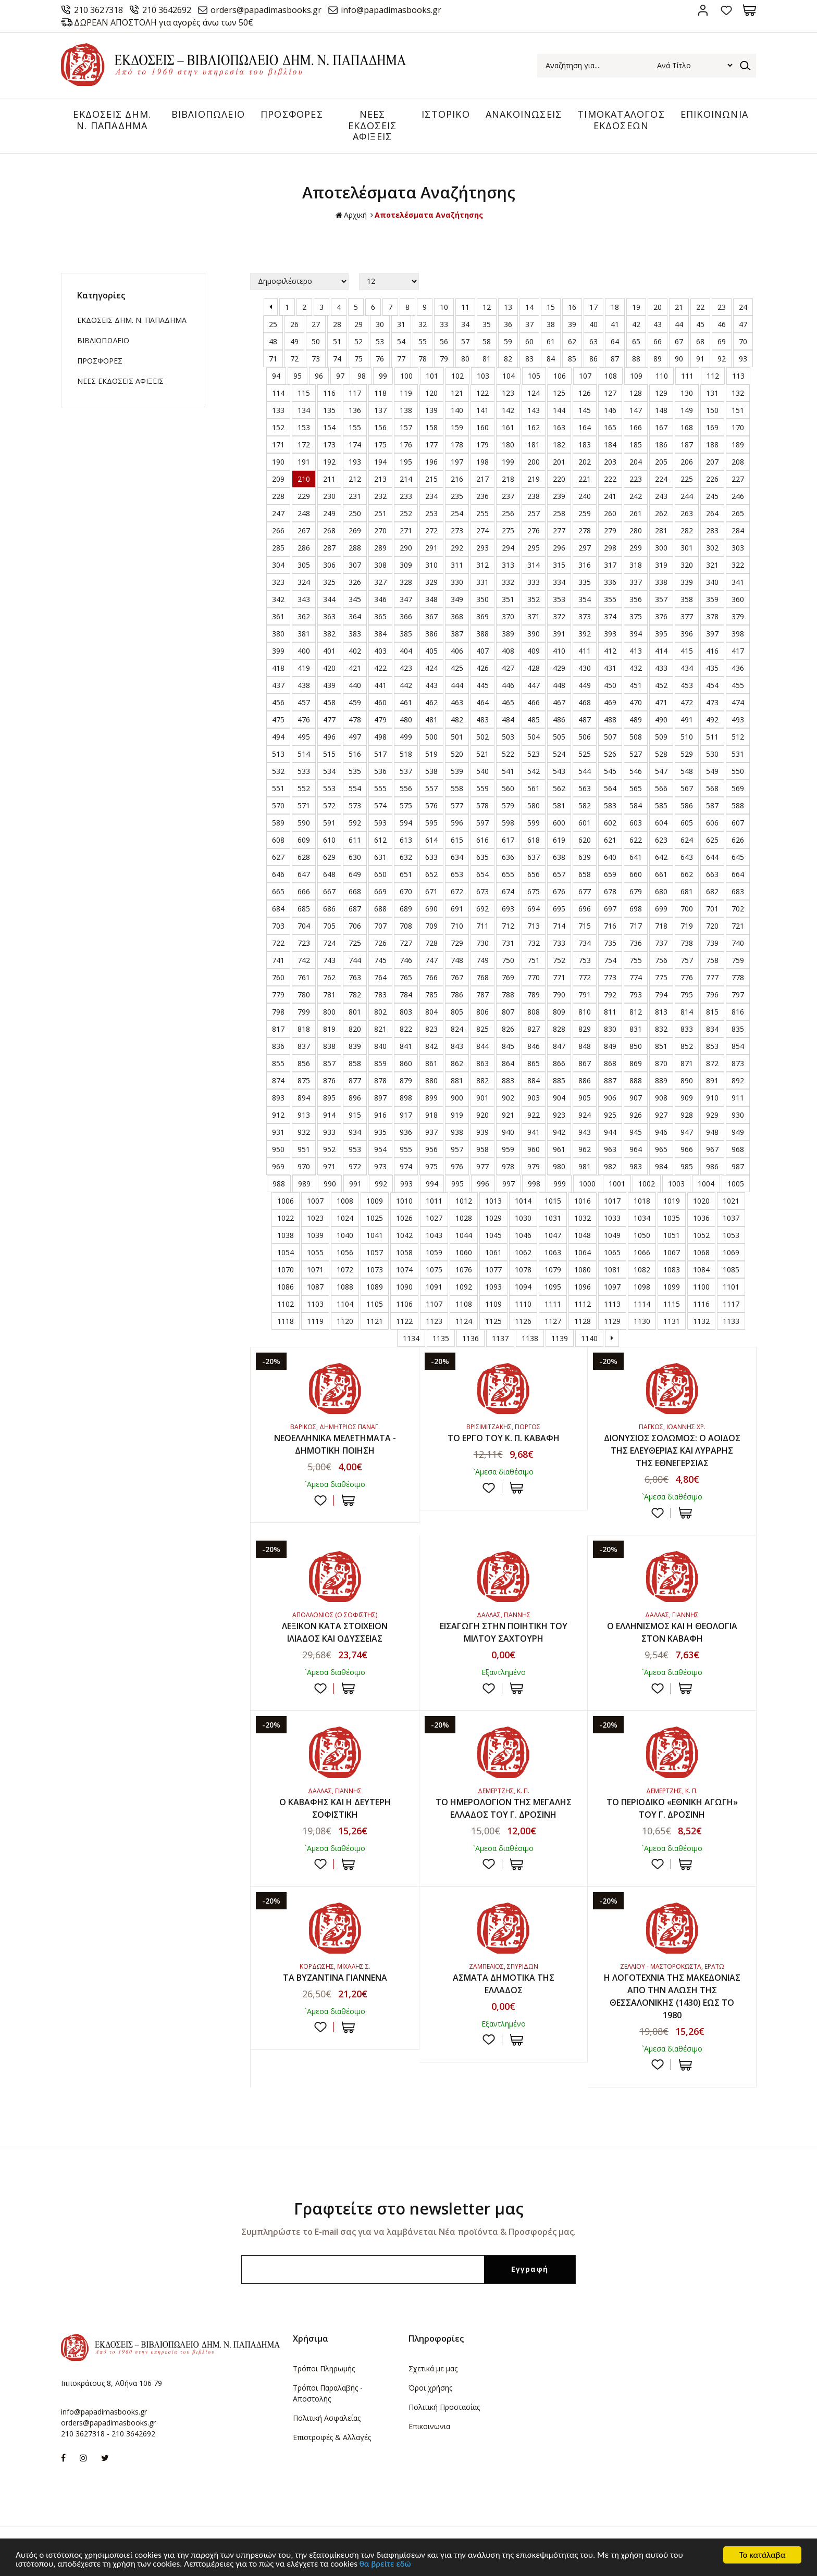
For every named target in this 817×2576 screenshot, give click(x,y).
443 (431, 685)
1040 (345, 1235)
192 (329, 462)
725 (355, 943)
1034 (642, 1218)
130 (686, 393)
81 (486, 359)
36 (508, 324)
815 (712, 1012)
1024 (345, 1218)
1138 (530, 1338)
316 (584, 565)
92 (721, 359)
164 (584, 427)
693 (508, 909)
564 (610, 788)
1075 (434, 1269)
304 (278, 565)
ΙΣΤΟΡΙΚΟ (446, 114)
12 (486, 307)
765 (406, 977)
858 (355, 1063)
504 (533, 737)
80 (465, 359)
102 (457, 376)
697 (610, 909)
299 (635, 548)
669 (380, 891)
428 (533, 668)
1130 (642, 1321)
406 (457, 651)
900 (457, 1098)
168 (686, 427)
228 (278, 496)
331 (482, 582)
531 (738, 754)
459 (355, 702)
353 (559, 599)
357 (661, 599)
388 (482, 634)
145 (584, 410)
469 (610, 702)
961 (559, 1149)
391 (559, 634)
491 (686, 719)
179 (482, 444)
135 (329, 410)
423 (406, 668)
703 (278, 926)
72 (294, 359)
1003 (676, 1184)
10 (444, 307)
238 (533, 496)
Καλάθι (749, 10)
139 (431, 410)
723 (304, 943)
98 (361, 376)
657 (559, 874)
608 (278, 840)
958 (482, 1149)
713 (533, 926)
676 (559, 891)
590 (304, 823)
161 (508, 427)
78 (422, 359)
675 (533, 891)
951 (304, 1149)
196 (431, 462)
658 (584, 874)
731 (508, 943)
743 (329, 960)
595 (431, 823)
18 (615, 307)
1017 (612, 1201)
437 (278, 685)
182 (559, 444)
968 (738, 1149)
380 (278, 634)
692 (482, 909)
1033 (612, 1218)
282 (686, 530)
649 (355, 874)
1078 (523, 1269)
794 (661, 994)
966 (686, 1149)
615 (457, 840)
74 (337, 359)
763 (355, 977)
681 (686, 891)
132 (738, 393)
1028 (463, 1218)
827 (533, 1029)
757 (686, 960)
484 (508, 719)
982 (610, 1166)
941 (533, 1132)
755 (635, 960)
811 (610, 1012)
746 (406, 960)
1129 (612, 1321)
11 (465, 307)
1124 (463, 1321)
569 (738, 788)
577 (457, 805)
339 (686, 582)
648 (329, 874)
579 (508, 805)
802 (380, 1012)
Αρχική (351, 215)
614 (431, 840)
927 (661, 1115)
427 (508, 668)
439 (329, 685)
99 (383, 376)
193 (355, 462)
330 (457, 582)
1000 (587, 1184)
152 (278, 427)
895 (329, 1098)
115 (304, 393)
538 (431, 771)
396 (686, 634)
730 (482, 943)
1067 (671, 1252)
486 (559, 719)
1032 (582, 1218)
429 (559, 668)
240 (584, 496)
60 (529, 341)
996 (483, 1184)
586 (686, 805)
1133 (731, 1321)
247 (278, 513)
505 (559, 737)
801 (355, 1012)
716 (610, 926)
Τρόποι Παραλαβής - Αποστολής (328, 2393)
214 (406, 479)
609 (304, 840)
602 (610, 823)
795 (686, 994)
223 (635, 479)
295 (533, 548)
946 (661, 1132)
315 (559, 565)
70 (743, 341)
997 (508, 1184)
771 (559, 977)
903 (533, 1098)
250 (355, 513)
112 (713, 376)
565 (635, 788)
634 (457, 857)
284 (738, 530)
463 (457, 702)
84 (551, 359)
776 (686, 977)
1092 (463, 1287)
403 (380, 651)
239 (559, 496)
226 (712, 479)
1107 (434, 1304)
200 (533, 462)
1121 (374, 1321)
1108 (463, 1304)
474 (738, 702)
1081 (612, 1269)
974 (406, 1166)
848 (584, 1046)
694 (533, 909)
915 (355, 1115)
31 (401, 324)
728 (431, 943)
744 (355, 960)
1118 (285, 1321)
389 (508, 634)
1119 (315, 1321)
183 (584, 444)
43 (657, 324)
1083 (671, 1269)
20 (657, 307)
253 (431, 513)
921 (508, 1115)
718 (661, 926)
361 (278, 616)
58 (486, 341)
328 (406, 582)
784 (406, 994)
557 (431, 788)
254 (457, 513)
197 (457, 462)
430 (584, 668)
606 (712, 823)
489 (635, 719)
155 (355, 427)
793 (635, 994)
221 (584, 479)
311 (457, 565)
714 (559, 926)
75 (358, 359)
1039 (315, 1235)
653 (457, 874)
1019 (671, 1201)
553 (329, 788)
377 (686, 616)
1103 (315, 1304)
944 (610, 1132)
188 (712, 444)
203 (610, 462)
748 (457, 960)
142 (508, 410)
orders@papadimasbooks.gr (266, 10)
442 (406, 685)
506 (584, 737)
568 (712, 788)
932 (304, 1132)
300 (661, 548)
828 (559, 1029)
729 (457, 943)
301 (686, 548)
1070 (285, 1269)
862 (457, 1063)
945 (635, 1132)
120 (431, 393)
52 (358, 341)
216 (457, 479)
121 (457, 393)
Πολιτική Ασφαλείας (327, 2418)
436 (738, 668)
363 (329, 616)
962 (584, 1149)
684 (278, 909)
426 (482, 668)
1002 (646, 1184)
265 (738, 513)
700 (686, 909)
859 (380, 1063)
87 (615, 359)
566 (661, 788)
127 (610, 393)
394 (635, 634)
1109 (493, 1304)
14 (529, 307)
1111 (552, 1304)
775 (661, 977)
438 (304, 685)
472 (686, 702)
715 (584, 926)
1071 (315, 1269)
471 (661, 702)
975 (431, 1166)
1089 (374, 1287)
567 (686, 788)
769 (508, 977)
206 (686, 462)
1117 (731, 1304)
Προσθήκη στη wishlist (320, 1500)
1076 (463, 1269)
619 (559, 840)
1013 (493, 1201)
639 (584, 857)
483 (482, 719)
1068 (701, 1252)
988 (279, 1184)
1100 (701, 1287)
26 (294, 324)
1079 (552, 1269)
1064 (582, 1252)
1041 (374, 1235)
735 (610, 943)
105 (534, 376)
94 (276, 376)
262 (661, 513)
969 (278, 1166)
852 (686, 1046)
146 (610, 410)
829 (584, 1029)
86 (593, 359)
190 (278, 462)
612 (380, 840)
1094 (523, 1287)
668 (355, 891)
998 (534, 1184)
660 (635, 874)
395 (661, 634)
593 (380, 823)
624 (686, 840)
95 (297, 376)
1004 (706, 1184)
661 (661, 874)
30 (380, 324)
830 (610, 1029)
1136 (470, 1338)
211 (329, 479)
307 (355, 565)
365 (380, 616)
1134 (411, 1338)
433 (661, 668)
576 (431, 805)
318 (635, 565)
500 (431, 737)
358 (686, 599)
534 (329, 771)
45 (700, 324)
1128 (582, 1321)
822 (406, 1029)
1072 (345, 1269)
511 (712, 737)
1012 (463, 1201)
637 (533, 857)
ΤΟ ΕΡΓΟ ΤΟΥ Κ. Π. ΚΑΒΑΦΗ (504, 1438)
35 (486, 324)
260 (610, 513)
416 (712, 651)
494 (278, 737)
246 (738, 496)
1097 (612, 1287)
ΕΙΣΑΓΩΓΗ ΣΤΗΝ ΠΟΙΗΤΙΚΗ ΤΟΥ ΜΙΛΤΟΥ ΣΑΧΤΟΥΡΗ (503, 1632)
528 (661, 754)
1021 (731, 1201)
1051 (671, 1235)
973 (380, 1166)
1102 (285, 1304)
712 (508, 926)
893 (278, 1098)
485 (533, 719)
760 (278, 977)
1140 (589, 1338)
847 (559, 1046)
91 (700, 359)
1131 (671, 1321)
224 (661, 479)
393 (610, 634)
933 (329, 1132)
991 (355, 1184)
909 (686, 1098)
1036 (701, 1218)
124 (533, 393)
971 (329, 1166)
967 (712, 1149)
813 (661, 1012)
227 (738, 479)
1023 (315, 1218)
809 (559, 1012)
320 (686, 565)
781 (329, 994)
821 (380, 1029)
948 (712, 1132)
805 (457, 1012)
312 (482, 565)
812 (635, 1012)
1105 (374, 1304)
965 (661, 1149)
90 (679, 359)
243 (661, 496)
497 (355, 737)
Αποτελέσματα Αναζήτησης (429, 215)
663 (712, 874)
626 (738, 840)
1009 (374, 1201)
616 (482, 840)
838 (329, 1046)
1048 (582, 1235)
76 (380, 359)
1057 (374, 1252)
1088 (345, 1287)
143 (533, 410)
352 (533, 599)
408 (508, 651)
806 (482, 1012)
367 (431, 616)
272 (431, 530)
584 (635, 805)
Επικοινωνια (429, 2426)
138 (406, 410)
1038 (285, 1235)
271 (406, 530)
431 (610, 668)
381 (304, 634)
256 (508, 513)
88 (636, 359)
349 (457, 599)
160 (482, 427)
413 (635, 651)
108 (610, 376)
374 (610, 616)
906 (610, 1098)
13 (508, 307)
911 (738, 1098)
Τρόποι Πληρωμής (324, 2368)
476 (304, 719)
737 (661, 943)
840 (380, 1046)
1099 (671, 1287)
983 (635, 1166)
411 (584, 651)
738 (686, 943)
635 (482, 857)
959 (508, 1149)
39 (572, 324)
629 (329, 857)
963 (610, 1149)
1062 (523, 1252)
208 (738, 462)
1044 (463, 1235)
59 (508, 341)
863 (482, 1063)
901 (482, 1098)
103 (483, 376)
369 (482, 616)
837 (304, 1046)
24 (743, 307)
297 (584, 548)
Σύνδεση (702, 10)
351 (508, 599)
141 (482, 410)
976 (457, 1166)
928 (686, 1115)
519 (431, 754)
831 (635, 1029)
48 (273, 341)
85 (572, 359)
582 (584, 805)
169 (712, 427)
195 (406, 462)
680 (661, 891)
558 (457, 788)
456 (278, 702)
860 (406, 1063)
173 (329, 444)
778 (738, 977)
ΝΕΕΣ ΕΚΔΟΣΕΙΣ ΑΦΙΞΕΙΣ (372, 125)
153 (304, 427)
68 (700, 341)
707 (380, 926)
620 (584, 840)
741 (278, 960)
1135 (440, 1338)
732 (533, 943)
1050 (642, 1235)
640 (610, 857)
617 (508, 840)
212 (355, 479)
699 (661, 909)
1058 (404, 1252)
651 (406, 874)
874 (278, 1080)
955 (406, 1149)
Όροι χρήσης (430, 2388)
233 (406, 496)
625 (712, 840)
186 (661, 444)
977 (482, 1166)
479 (380, 719)
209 (278, 479)
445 (482, 685)
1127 (552, 1321)
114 (278, 393)
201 (559, 462)
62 (572, 341)
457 (304, 702)
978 (508, 1166)
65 (636, 341)
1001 (617, 1184)
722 (278, 943)
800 (329, 1012)
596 (457, 823)
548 (686, 771)
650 (380, 874)
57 (465, 341)
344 (329, 599)
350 (482, 599)
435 (712, 668)
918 (431, 1115)
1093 (493, 1287)
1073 (374, 1269)
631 (380, 857)
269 (355, 530)
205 (661, 462)
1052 (701, 1235)
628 (304, 857)
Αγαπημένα (726, 10)
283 (712, 530)
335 (584, 582)
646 (278, 874)
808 (533, 1012)
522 (508, 754)
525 (584, 754)
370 (508, 616)
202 (584, 462)
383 (355, 634)
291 (431, 548)
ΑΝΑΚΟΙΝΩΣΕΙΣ (524, 114)
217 (482, 479)
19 (636, 307)
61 (551, 341)
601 (584, 823)
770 (533, 977)
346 (380, 599)
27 (316, 324)
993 (406, 1184)
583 (610, 805)
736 (635, 943)
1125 (493, 1321)
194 (380, 462)
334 (559, 582)
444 (457, 685)
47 (743, 324)
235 (457, 496)
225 (686, 479)
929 (712, 1115)
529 (686, 754)
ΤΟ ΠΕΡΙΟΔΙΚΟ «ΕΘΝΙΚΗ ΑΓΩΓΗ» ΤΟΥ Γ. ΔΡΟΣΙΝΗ (672, 1808)
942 (559, 1132)
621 (610, 840)
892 (738, 1080)
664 (738, 874)
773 (610, 977)
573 (355, 805)
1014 (523, 1201)
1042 (404, 1235)
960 (533, 1149)
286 (304, 548)
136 (355, 410)
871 (686, 1063)
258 (559, 513)
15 (551, 307)
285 (278, 548)
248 (304, 513)
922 (533, 1115)
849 (610, 1046)
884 (533, 1080)
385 (406, 634)
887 (610, 1080)
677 (584, 891)
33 (444, 324)
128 (635, 393)
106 (559, 376)
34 (465, 324)
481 (431, 719)
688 (380, 909)
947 (686, 1132)
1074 (404, 1269)
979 (533, 1166)
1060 (463, 1252)
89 (657, 359)
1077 (493, 1269)
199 (508, 462)
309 (406, 565)
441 (380, 685)
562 (559, 788)
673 (482, 891)
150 (712, 410)
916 (380, 1115)
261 (635, 513)
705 (329, 926)
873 (738, 1063)
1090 (404, 1287)
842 (431, 1046)
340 (712, 582)
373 (584, 616)
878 (380, 1080)
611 (355, 840)
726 (380, 943)
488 (610, 719)
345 (355, 599)
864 (508, 1063)
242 (635, 496)
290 (406, 548)
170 (738, 427)
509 (661, 737)
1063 (552, 1252)
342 (278, 599)
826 (508, 1029)
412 (610, 651)
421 (355, 668)
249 (329, 513)
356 (635, 599)
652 (431, 874)
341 (738, 582)
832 (661, 1029)
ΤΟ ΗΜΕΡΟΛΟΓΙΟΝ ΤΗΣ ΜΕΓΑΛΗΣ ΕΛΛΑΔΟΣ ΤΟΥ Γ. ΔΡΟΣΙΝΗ (504, 1808)
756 (661, 960)
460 (380, 702)
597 (482, 823)
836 (278, 1046)
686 (329, 909)
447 (533, 685)
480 (406, 719)
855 (278, 1063)
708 (406, 926)
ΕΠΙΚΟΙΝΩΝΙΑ (714, 114)
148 (661, 410)
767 (457, 977)
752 (559, 960)
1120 (345, 1321)
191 (304, 462)
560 (508, 788)
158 (431, 427)
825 (482, 1029)
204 (635, 462)
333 (533, 582)
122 (482, 393)
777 (712, 977)
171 (278, 444)
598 (508, 823)
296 (559, 548)
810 (584, 1012)
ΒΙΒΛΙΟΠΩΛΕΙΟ (208, 114)
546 (635, 771)
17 (593, 307)
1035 (671, 1218)
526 (610, 754)
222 (610, 479)
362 (304, 616)
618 (533, 840)
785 (431, 994)
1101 (731, 1287)
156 (380, 427)
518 (406, 754)
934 (355, 1132)
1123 (434, 1321)
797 (738, 994)
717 (635, 926)
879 (406, 1080)
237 (508, 496)
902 (508, 1098)
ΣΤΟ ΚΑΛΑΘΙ (348, 1500)
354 (584, 599)
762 (329, 977)
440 (355, 685)
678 (610, 891)
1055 (315, 1252)
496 (329, 737)
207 (712, 462)
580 (533, 805)
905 (584, 1098)
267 (304, 530)
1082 (642, 1269)
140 (457, 410)
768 (482, 977)
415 (686, 651)
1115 (671, 1304)
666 (304, 891)
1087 (315, 1287)
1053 (731, 1235)
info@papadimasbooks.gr (391, 10)
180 (508, 444)
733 (559, 943)
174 (355, 444)
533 (304, 771)
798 (278, 1012)
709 (431, 926)
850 (635, 1046)
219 (533, 479)
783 (380, 994)
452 (661, 685)
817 (278, 1029)
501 (457, 737)
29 (358, 324)
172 (304, 444)
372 (559, 616)
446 (508, 685)
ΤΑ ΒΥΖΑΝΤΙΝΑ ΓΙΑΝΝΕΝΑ (335, 1977)
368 (457, 616)
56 (444, 341)
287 (329, 548)
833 (686, 1029)
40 (593, 324)
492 (712, 719)
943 (584, 1132)
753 (584, 960)
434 (686, 668)
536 (380, 771)
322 (738, 565)
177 (431, 444)
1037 (731, 1218)
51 (337, 341)
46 (721, 324)
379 (738, 616)
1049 (612, 1235)
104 (508, 376)
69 (721, 341)
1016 (582, 1201)
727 (406, 943)
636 (508, 857)
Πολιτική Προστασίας (444, 2407)
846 (533, 1046)
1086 (285, 1287)
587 (712, 805)
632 (406, 857)
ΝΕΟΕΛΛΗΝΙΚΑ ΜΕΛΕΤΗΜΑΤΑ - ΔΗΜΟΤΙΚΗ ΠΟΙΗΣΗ (335, 1444)
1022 (285, 1218)
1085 (731, 1269)
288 (355, 548)
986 (712, 1166)
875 (304, 1080)
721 (738, 926)
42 (636, 324)
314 (533, 565)
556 (406, 788)
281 (661, 530)
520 (457, 754)
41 (615, 324)
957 (457, 1149)
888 (635, 1080)
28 (337, 324)
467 (559, 702)
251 (380, 513)
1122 (404, 1321)
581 (559, 805)
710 (457, 926)
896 (355, 1098)
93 (743, 359)
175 (380, 444)
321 (712, 565)
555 (380, 788)
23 (721, 307)
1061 (493, 1252)
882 (482, 1080)
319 (661, 565)
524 (559, 754)
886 (584, 1080)
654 (482, 874)
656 (533, 874)
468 (584, 702)
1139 (559, 1338)
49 (294, 341)
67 (679, 341)
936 (406, 1132)
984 (661, 1166)
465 (508, 702)
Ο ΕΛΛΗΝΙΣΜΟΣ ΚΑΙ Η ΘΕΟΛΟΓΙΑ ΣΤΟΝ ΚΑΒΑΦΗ (672, 1632)
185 (635, 444)
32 (422, 324)
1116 (701, 1304)
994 (432, 1184)
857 (329, 1063)
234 (431, 496)
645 (738, 857)
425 (457, 668)
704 (304, 926)
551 (278, 788)
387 (457, 634)
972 (355, 1166)
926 (635, 1115)
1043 (434, 1235)
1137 (500, 1338)
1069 (731, 1252)
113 (738, 376)
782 (355, 994)
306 (329, 565)
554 (355, 788)
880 (431, 1080)
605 (686, 823)
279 (610, 530)
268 (329, 530)
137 (380, 410)
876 (329, 1080)
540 (482, 771)
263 (686, 513)
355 (610, 599)
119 (406, 393)
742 (304, 960)
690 (431, 909)
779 (278, 994)
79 (444, 359)
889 (661, 1080)
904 (559, 1098)
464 (482, 702)
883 (508, 1080)
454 (712, 685)
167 (661, 427)
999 (559, 1184)
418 (278, 668)
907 (635, 1098)
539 (457, 771)
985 (686, 1166)
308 (380, 565)
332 (508, 582)
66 (657, 341)
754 (610, 960)
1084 (701, 1269)
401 (329, 651)
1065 (612, 1252)
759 (738, 960)
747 (431, 960)
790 (559, 994)
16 (572, 307)
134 (304, 410)
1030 (523, 1218)
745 (380, 960)
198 (482, 462)
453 (686, 685)
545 (610, 771)
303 (738, 548)
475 (278, 719)
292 (457, 548)
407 (482, 651)
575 (406, 805)
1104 (345, 1304)
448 (559, 685)
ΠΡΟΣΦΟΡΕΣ (292, 114)
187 (686, 444)
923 (559, 1115)
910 (712, 1098)
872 (712, 1063)
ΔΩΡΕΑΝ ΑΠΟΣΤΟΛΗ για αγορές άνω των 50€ (163, 22)
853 (712, 1046)
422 (380, 668)
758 (712, 960)
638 (559, 857)
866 (559, 1063)
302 (712, 548)
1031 (552, 1218)
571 (304, 805)
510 (686, 737)
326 (355, 582)
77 (401, 359)
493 (738, 719)
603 (635, 823)
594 (406, 823)
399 (278, 651)
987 (738, 1166)
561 (533, 788)
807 (508, 1012)
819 (329, 1029)
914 (329, 1115)
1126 (523, 1321)
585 (661, 805)
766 (431, 977)
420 (329, 668)
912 (278, 1115)
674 (508, 891)
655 (508, 874)
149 (686, 410)
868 (610, 1063)
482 (457, 719)
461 (406, 702)
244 (686, 496)
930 (738, 1115)
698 (635, 909)
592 (355, 823)
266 (278, 530)
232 (380, 496)
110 (661, 376)
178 (457, 444)
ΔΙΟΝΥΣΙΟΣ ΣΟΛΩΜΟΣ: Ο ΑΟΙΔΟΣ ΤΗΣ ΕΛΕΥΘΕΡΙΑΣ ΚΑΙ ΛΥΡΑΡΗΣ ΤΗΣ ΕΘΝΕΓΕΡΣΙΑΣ (672, 1450)
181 (533, 444)
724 (329, 943)
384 (380, 634)
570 (278, 805)
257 (533, 513)
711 (482, 926)
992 (381, 1184)
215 (431, 479)
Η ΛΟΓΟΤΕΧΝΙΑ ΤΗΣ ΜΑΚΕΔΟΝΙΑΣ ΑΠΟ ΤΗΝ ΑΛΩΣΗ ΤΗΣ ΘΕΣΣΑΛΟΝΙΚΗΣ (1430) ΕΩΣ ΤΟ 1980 (672, 1996)
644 (712, 857)
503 (508, 737)
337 (635, 582)
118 (380, 393)
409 (533, 651)
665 (278, 891)
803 (406, 1012)
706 (355, 926)
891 (712, 1080)
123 (508, 393)
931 (278, 1132)
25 (273, 324)
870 (661, 1063)
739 (712, 943)
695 (559, 909)
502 (482, 737)
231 (355, 496)
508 (635, 737)
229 (304, 496)
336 (610, 582)
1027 (434, 1218)
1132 (701, 1321)
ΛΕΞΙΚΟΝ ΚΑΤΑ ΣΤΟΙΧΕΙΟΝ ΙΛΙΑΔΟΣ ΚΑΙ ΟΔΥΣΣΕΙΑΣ (335, 1632)
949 (738, 1132)
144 (559, 410)
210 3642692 (166, 10)
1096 (582, 1287)
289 (380, 548)
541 (508, 771)
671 (431, 891)
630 (355, 857)
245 (712, 496)
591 (329, 823)
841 (406, 1046)
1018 (642, 1201)
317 (610, 565)
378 (712, 616)
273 (457, 530)
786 (457, 994)
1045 (493, 1235)
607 (738, 823)
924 (584, 1115)
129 (661, 393)
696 (584, 909)
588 (738, 805)
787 (482, 994)
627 (278, 857)
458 (329, 702)
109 (636, 376)
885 (559, 1080)
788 (508, 994)
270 (380, 530)
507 (610, 737)
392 (584, 634)
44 (679, 324)
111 (687, 376)
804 (431, 1012)
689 (406, 909)
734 (584, 943)
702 (738, 909)
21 (679, 307)
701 (712, 909)
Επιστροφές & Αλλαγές (332, 2437)
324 (304, 582)
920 (482, 1115)
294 (508, 548)
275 (508, 530)
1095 (552, 1287)
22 (700, 307)
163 (559, 427)
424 (431, 668)
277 (559, 530)
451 (635, 685)
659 (610, 874)
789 (533, 994)
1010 (404, 1201)
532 (278, 771)
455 (738, 685)
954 (380, 1149)
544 (584, 771)
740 (738, 943)
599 (533, 823)
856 (304, 1063)
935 (380, 1132)
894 (304, 1098)
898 (406, 1098)
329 (431, 582)
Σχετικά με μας (432, 2368)
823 (431, 1029)
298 (610, 548)
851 (661, 1046)
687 (355, 909)
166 (635, 427)
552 (304, 788)
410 (559, 651)
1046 (523, 1235)
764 (380, 977)
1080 (582, 1269)
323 (278, 582)
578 (482, 805)
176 (406, 444)
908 (661, 1098)
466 (533, 702)
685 (304, 909)
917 (406, 1115)
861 (431, 1063)
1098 (642, 1287)
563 (584, 788)
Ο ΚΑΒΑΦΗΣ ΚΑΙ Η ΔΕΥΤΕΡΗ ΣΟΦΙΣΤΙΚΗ (335, 1808)
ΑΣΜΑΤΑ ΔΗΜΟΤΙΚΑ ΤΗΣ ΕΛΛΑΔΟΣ (503, 1984)
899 (431, 1098)
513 (278, 754)
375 (635, 616)
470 (635, 702)
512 (738, 737)
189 (738, 444)
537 (406, 771)
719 (686, 926)
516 (355, 754)
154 (329, 427)
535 (355, 771)
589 (278, 823)
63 (593, 341)
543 (559, 771)
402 (355, 651)
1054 (285, 1252)
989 (304, 1184)
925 (610, 1115)
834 (712, 1029)
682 (712, 891)
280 (635, 530)
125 (559, 393)
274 (482, 530)
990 (330, 1184)
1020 (701, 1201)
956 (431, 1149)
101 (432, 376)
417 (738, 651)
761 (304, 977)
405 (431, 651)
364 (355, 616)
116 (329, 393)
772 (584, 977)
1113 (612, 1304)
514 (304, 754)
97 (340, 376)
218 (508, 479)
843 (457, 1046)
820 (355, 1029)
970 (304, 1166)
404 (406, 651)
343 (304, 599)
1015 (552, 1201)
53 (380, 341)
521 (482, 754)
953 (355, 1149)
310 (431, 565)
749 (482, 960)
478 (355, 719)
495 (304, 737)
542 (533, 771)
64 (615, 341)
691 (457, 909)
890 (686, 1080)
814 (686, 1012)
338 (661, 582)
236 (482, 496)
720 (712, 926)
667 (329, 891)
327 (380, 582)
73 (316, 359)
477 (329, 719)
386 (431, 634)
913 (304, 1115)
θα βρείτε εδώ (385, 2564)
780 (304, 994)
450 (610, 685)
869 (635, 1063)
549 (712, 771)
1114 (642, 1304)
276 (533, 530)
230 (329, 496)
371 (533, 616)
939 (482, 1132)
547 (661, 771)
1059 (434, 1252)
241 (610, 496)
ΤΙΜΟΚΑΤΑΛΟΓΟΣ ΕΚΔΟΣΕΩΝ (621, 120)
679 (635, 891)
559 (482, 788)
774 (635, 977)
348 (431, 599)
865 (533, 1063)
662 (686, 874)
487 (584, 719)
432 (635, 668)
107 (585, 376)
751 (533, 960)
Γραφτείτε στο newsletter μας (409, 2208)
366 (406, 616)
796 (712, 994)
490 (661, 719)
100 (406, 376)
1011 (434, 1201)
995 (457, 1184)
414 (661, 651)
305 (304, 565)
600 (559, 823)
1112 (582, 1304)
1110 (523, 1304)
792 (610, 994)
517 (380, 754)
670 (406, 891)
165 (610, 427)
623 (661, 840)
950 (278, 1149)
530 (712, 754)
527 (635, 754)
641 (635, 857)
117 (355, 393)
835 (738, 1029)
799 (304, 1012)
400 (304, 651)
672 (457, 891)
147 (635, 410)
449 (584, 685)
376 (661, 616)
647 (304, 874)
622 (635, 840)
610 (329, 840)
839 (355, 1046)
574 (380, 805)
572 (329, 805)
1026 (404, 1218)
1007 (315, 1201)
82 (508, 359)
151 (738, 410)
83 (529, 359)
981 (584, 1166)
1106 (404, 1304)
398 (738, 634)
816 (738, 1012)
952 (329, 1149)
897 (380, 1098)
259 (584, 513)
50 (316, 341)
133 (278, 410)
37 (529, 324)
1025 (374, 1218)
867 (584, 1063)
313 (508, 565)
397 (712, 634)
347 (406, 599)
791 (584, 994)
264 (712, 513)
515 (329, 754)
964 (635, 1149)
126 (584, 393)
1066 (642, 1252)
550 (738, 771)
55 (422, 341)
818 (304, 1029)
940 (508, 1132)
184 (610, 444)
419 (304, 668)
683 (738, 891)
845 (508, 1046)
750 (508, 960)
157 (406, 427)
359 (712, 599)
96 (319, 376)
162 (533, 427)
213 (380, 479)
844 (482, 1046)
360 (738, 599)
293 (482, 548)
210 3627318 (98, 10)
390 (533, 634)
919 (457, 1115)
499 (406, 737)
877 (355, 1080)
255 (482, 513)
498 (380, 737)
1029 (493, 1218)
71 (273, 359)
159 (457, 427)
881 (457, 1080)
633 (431, 857)
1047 (552, 1235)
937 (431, 1132)
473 (712, 702)
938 (457, 1132)
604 (661, 823)
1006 (285, 1201)
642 (661, 857)
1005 (735, 1184)
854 (738, 1046)
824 (457, 1029)
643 (686, 857)
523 (533, 754)
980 (559, 1166)
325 (329, 582)
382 (329, 634)
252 (406, 513)
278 (584, 530)
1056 (345, 1252)
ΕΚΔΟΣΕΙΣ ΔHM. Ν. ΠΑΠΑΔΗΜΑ (112, 120)
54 (401, 341)
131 (712, 393)
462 (431, 702)
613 (406, 840)
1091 (434, 1287)
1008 (345, 1201)
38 (551, 324)
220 (559, 479)
